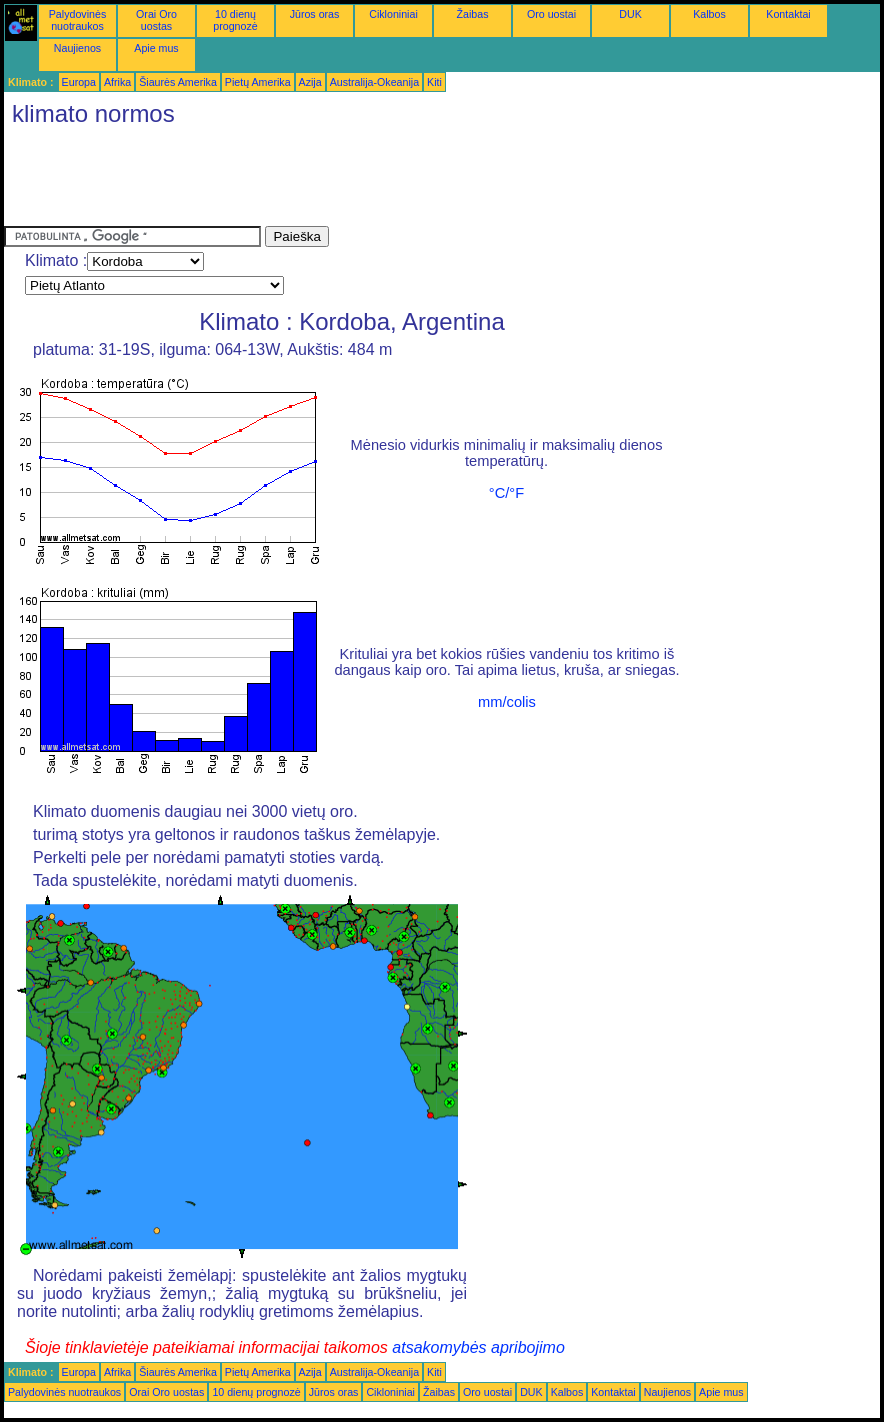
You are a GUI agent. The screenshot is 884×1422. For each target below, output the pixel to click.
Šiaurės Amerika (178, 82)
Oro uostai (551, 14)
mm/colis (507, 702)
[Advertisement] (368, 181)
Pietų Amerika (258, 82)
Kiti (434, 82)
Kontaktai (788, 14)
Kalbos (709, 14)
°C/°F (506, 493)
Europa (79, 82)
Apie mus (156, 48)
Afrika (117, 82)
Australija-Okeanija (374, 82)
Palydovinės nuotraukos (77, 20)
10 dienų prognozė (235, 20)
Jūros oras (315, 14)
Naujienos (77, 48)
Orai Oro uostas (156, 20)
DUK (630, 14)
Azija (310, 82)
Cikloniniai (393, 14)
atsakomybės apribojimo (478, 1347)
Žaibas (473, 14)
